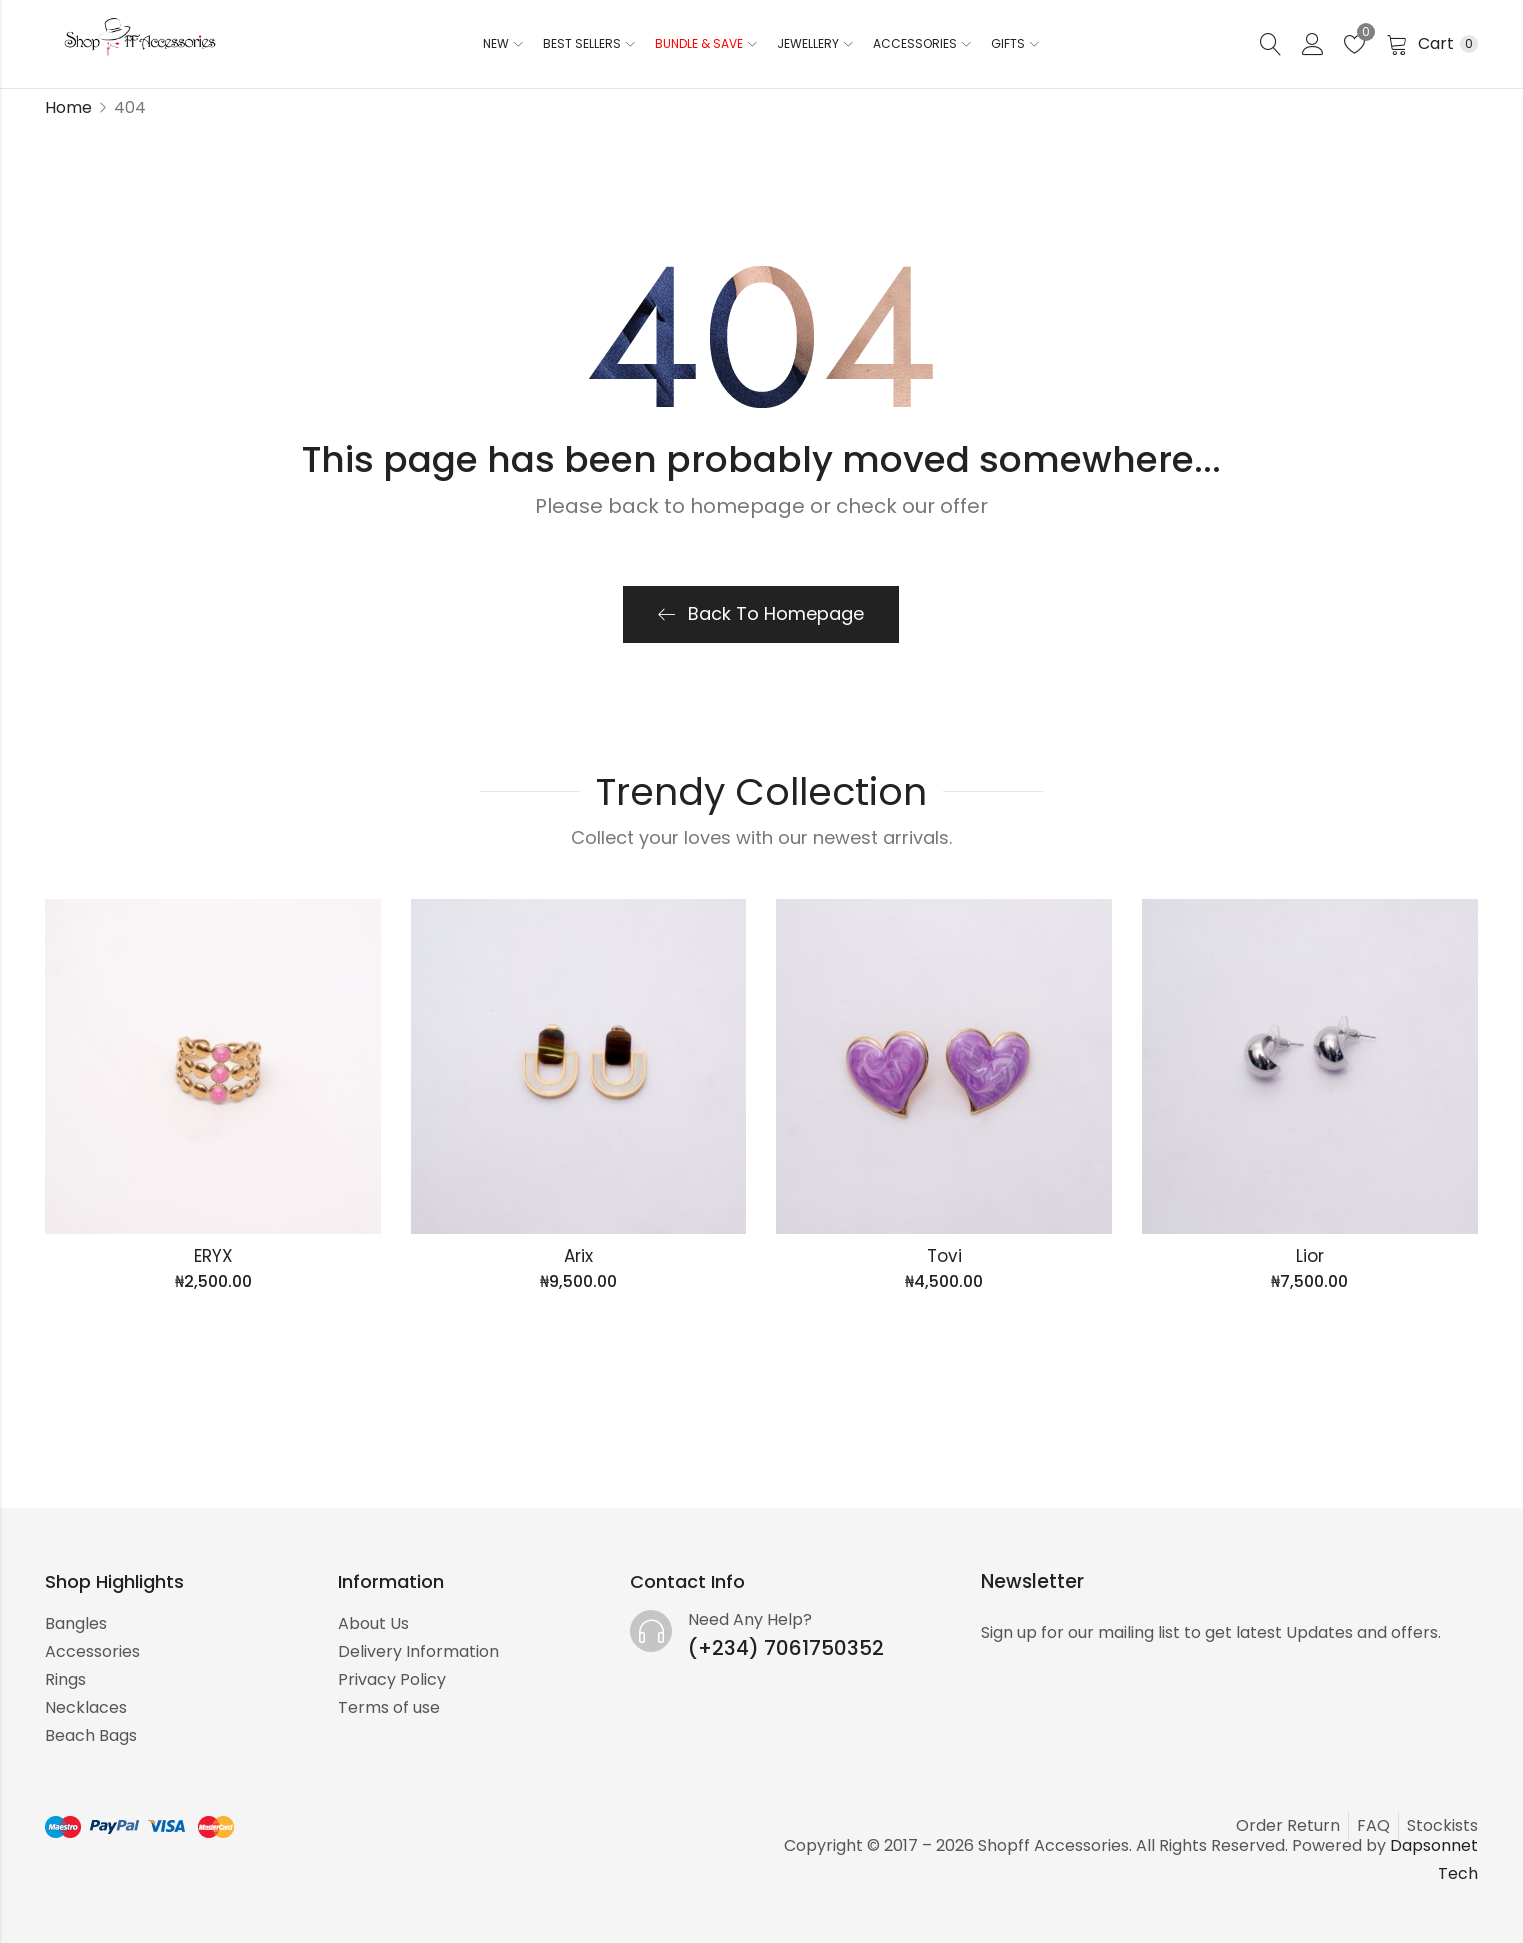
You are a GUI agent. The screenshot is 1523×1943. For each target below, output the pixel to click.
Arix (578, 1256)
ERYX (213, 1256)
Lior (1310, 1256)
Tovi (944, 1256)
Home (68, 107)
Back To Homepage (761, 613)
